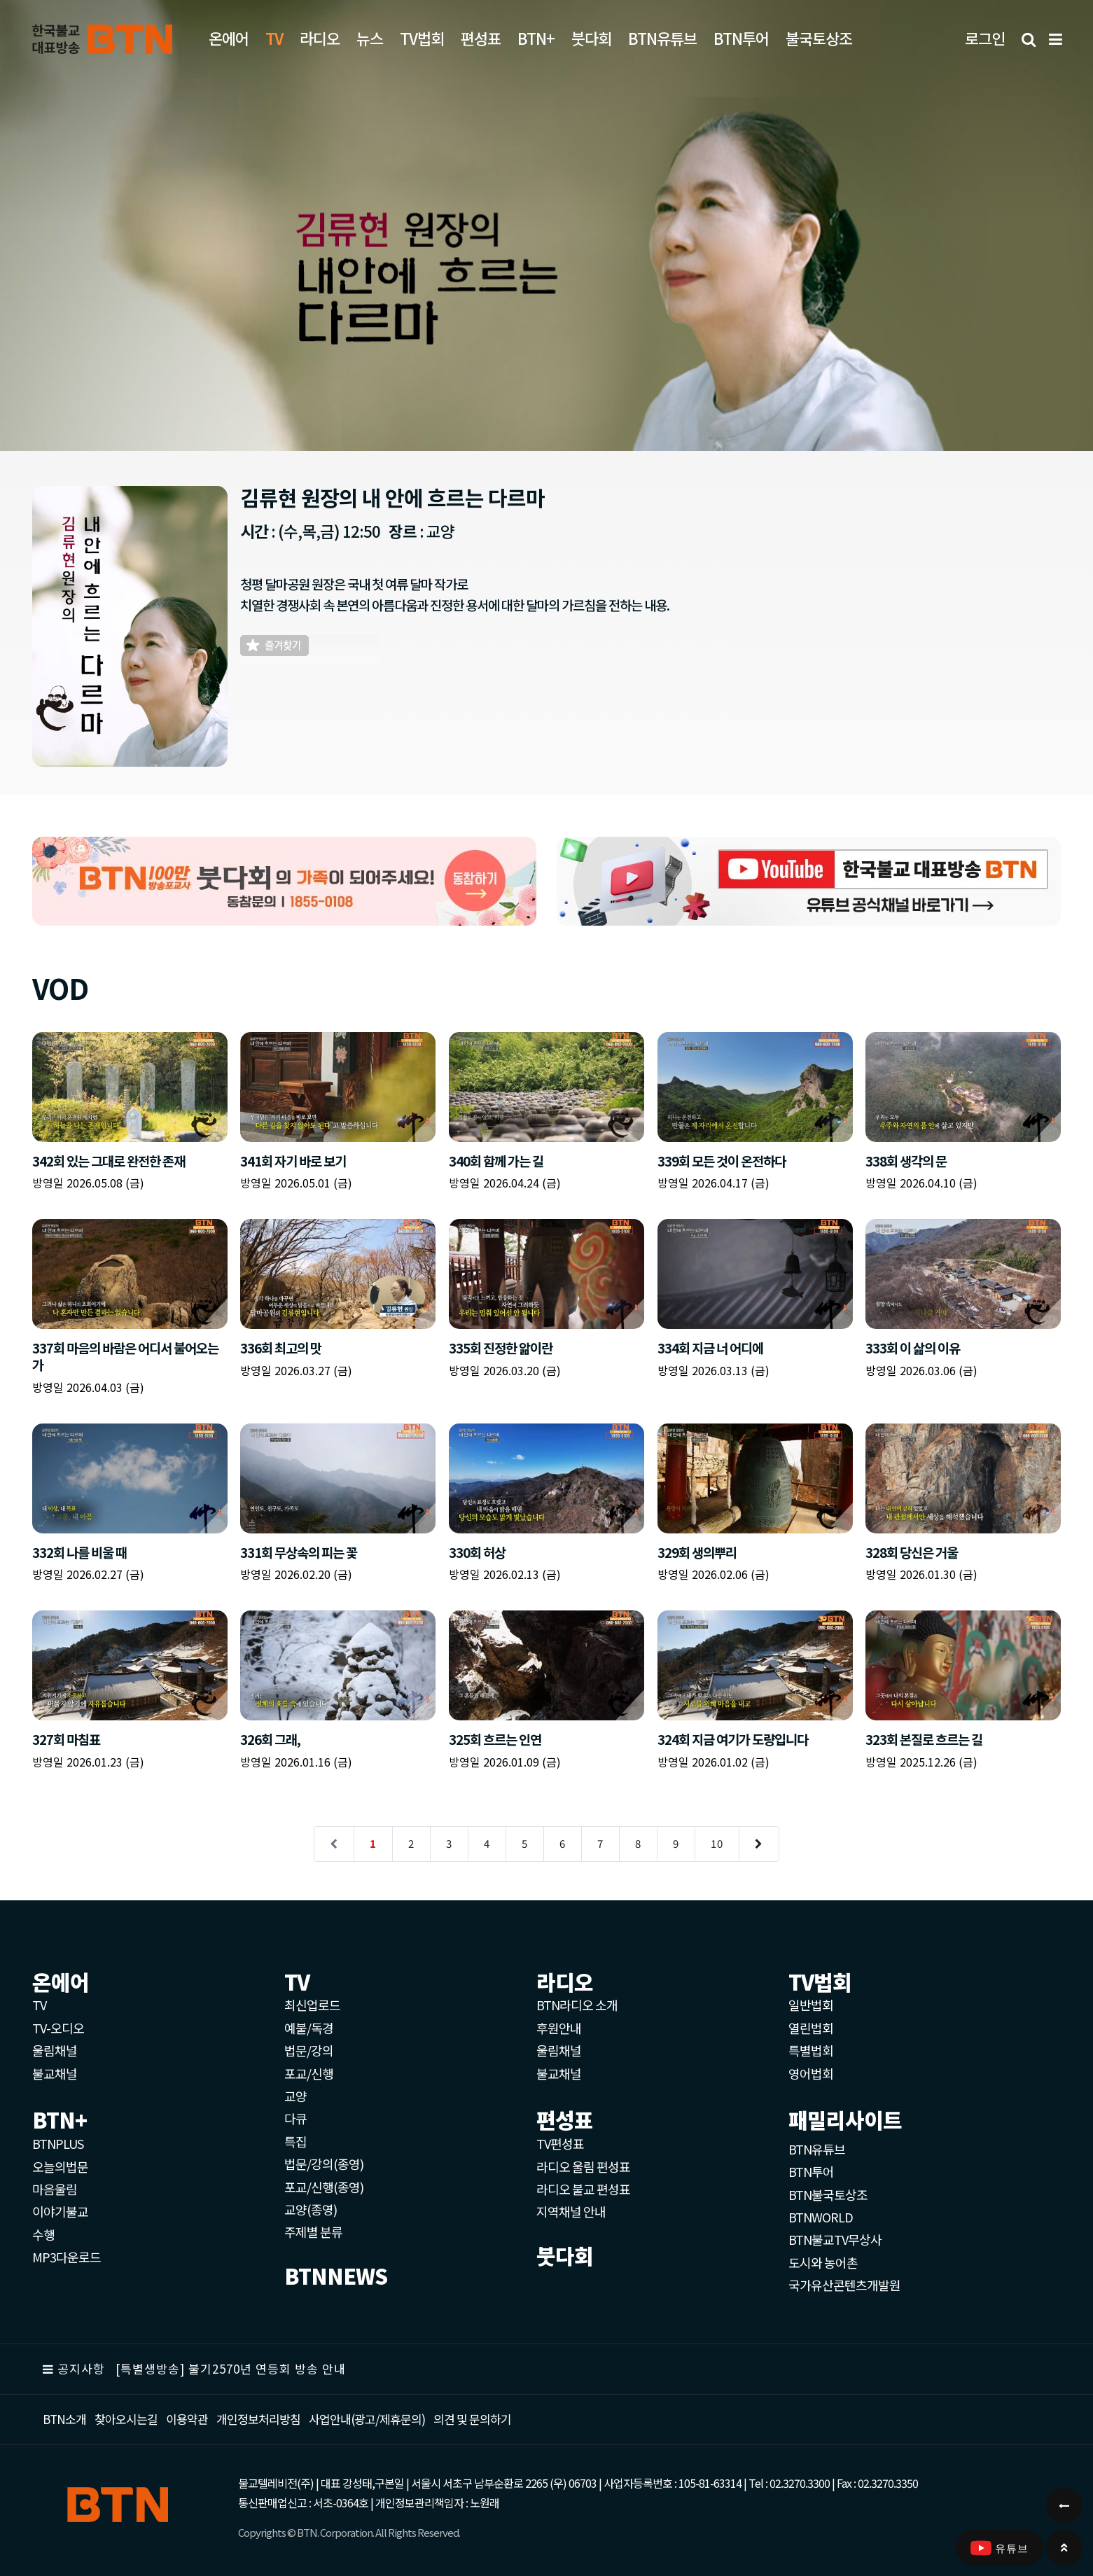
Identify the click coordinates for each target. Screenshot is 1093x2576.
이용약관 (187, 2419)
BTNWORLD (820, 2217)
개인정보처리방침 (258, 2419)
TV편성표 (560, 2143)
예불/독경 (308, 2028)
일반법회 (810, 2005)
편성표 (481, 38)
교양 (295, 2096)
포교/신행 (308, 2073)
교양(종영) (310, 2209)
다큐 (295, 2118)
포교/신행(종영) (323, 2187)
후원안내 (558, 2028)
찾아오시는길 (126, 2419)
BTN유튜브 (662, 38)
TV (39, 2005)
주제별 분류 (313, 2231)
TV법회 (422, 38)
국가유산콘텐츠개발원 (844, 2285)
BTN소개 (64, 2419)
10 (717, 1843)
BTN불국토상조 (828, 2194)
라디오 (320, 38)
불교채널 (54, 2073)
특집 (295, 2141)
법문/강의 (308, 2050)
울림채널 (54, 2050)
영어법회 (810, 2073)
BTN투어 (741, 38)
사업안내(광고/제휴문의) (367, 2419)
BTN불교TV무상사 (835, 2239)
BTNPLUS (57, 2143)
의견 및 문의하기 (472, 2419)
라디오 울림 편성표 (583, 2166)
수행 (43, 2234)
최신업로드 (312, 2005)
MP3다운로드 (66, 2257)
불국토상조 (819, 38)
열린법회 (810, 2028)
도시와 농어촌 (823, 2262)
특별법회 (810, 2050)
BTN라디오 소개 (577, 2005)
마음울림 (54, 2189)
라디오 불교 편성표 (583, 2189)
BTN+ (536, 38)
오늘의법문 (60, 2166)
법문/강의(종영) (323, 2163)
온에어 (229, 38)
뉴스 (369, 38)
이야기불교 (60, 2211)
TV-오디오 (58, 2028)
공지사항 (81, 2368)
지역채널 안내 (571, 2211)
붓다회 (591, 38)
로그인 (985, 38)
